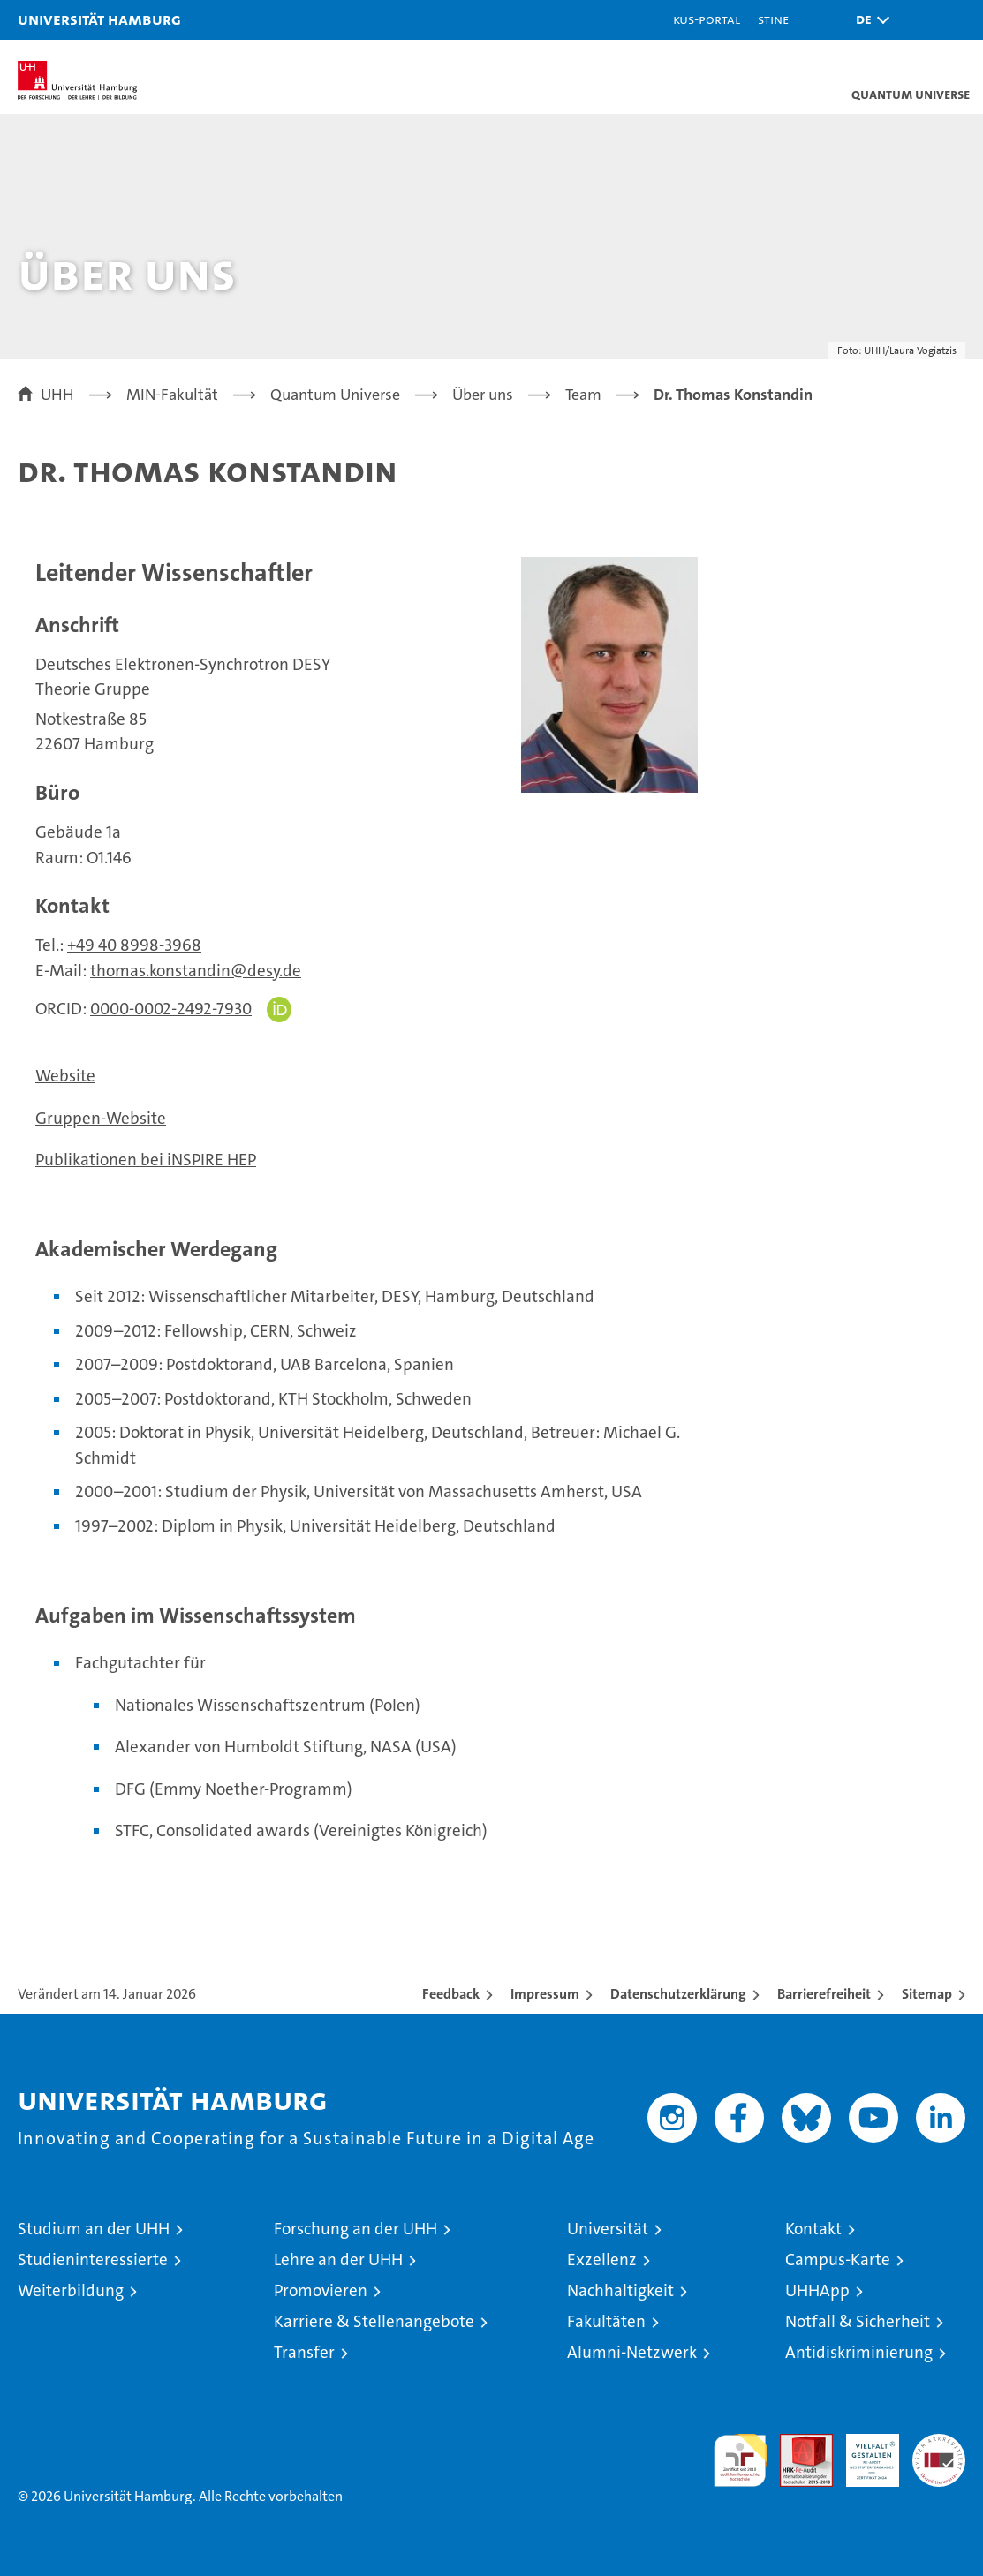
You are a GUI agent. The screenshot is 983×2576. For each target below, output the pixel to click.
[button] (868, 20)
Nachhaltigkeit (620, 2290)
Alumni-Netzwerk (632, 2352)
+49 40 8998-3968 (134, 945)
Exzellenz (602, 2259)
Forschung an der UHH (355, 2229)
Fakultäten (606, 2321)
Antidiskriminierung (859, 2352)
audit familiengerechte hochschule (740, 2460)
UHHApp (817, 2290)
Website (65, 1076)
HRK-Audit (863, 2452)
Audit (796, 2443)
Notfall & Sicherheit (857, 2321)
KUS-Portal (706, 19)
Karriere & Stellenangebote (374, 2321)
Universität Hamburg (99, 19)
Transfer (304, 2352)
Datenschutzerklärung (678, 1994)
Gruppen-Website (100, 1118)
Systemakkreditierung (938, 2443)
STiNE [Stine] (773, 19)
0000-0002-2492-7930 (171, 1009)
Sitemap (927, 1994)
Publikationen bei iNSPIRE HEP (145, 1160)
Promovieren (320, 2290)
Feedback (451, 1994)
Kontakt (813, 2229)
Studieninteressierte (93, 2259)
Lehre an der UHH (338, 2259)
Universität (607, 2229)
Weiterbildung (71, 2290)
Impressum (544, 1994)
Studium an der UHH (94, 2229)
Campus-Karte (837, 2259)
